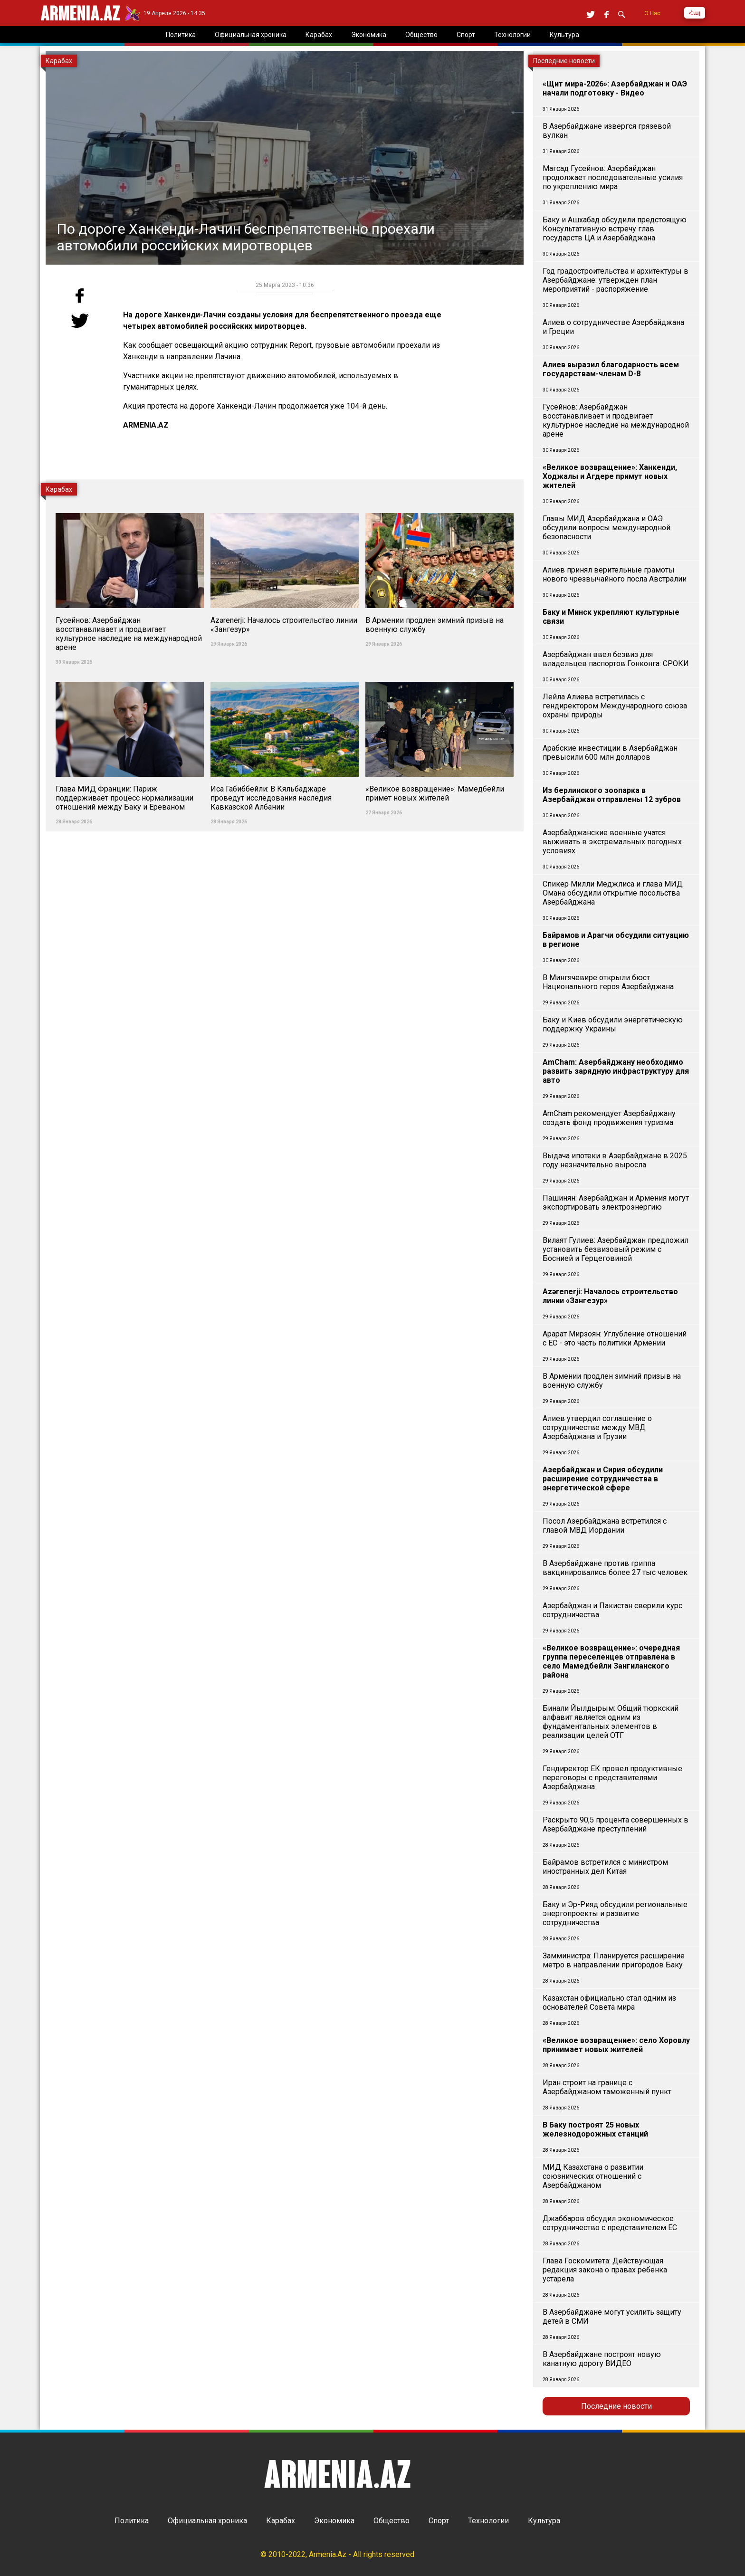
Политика (132, 2520)
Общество (391, 2520)
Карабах (280, 2520)
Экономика (334, 2520)
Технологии (488, 2520)
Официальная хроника (207, 2520)
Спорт (439, 2520)
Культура (544, 2520)
